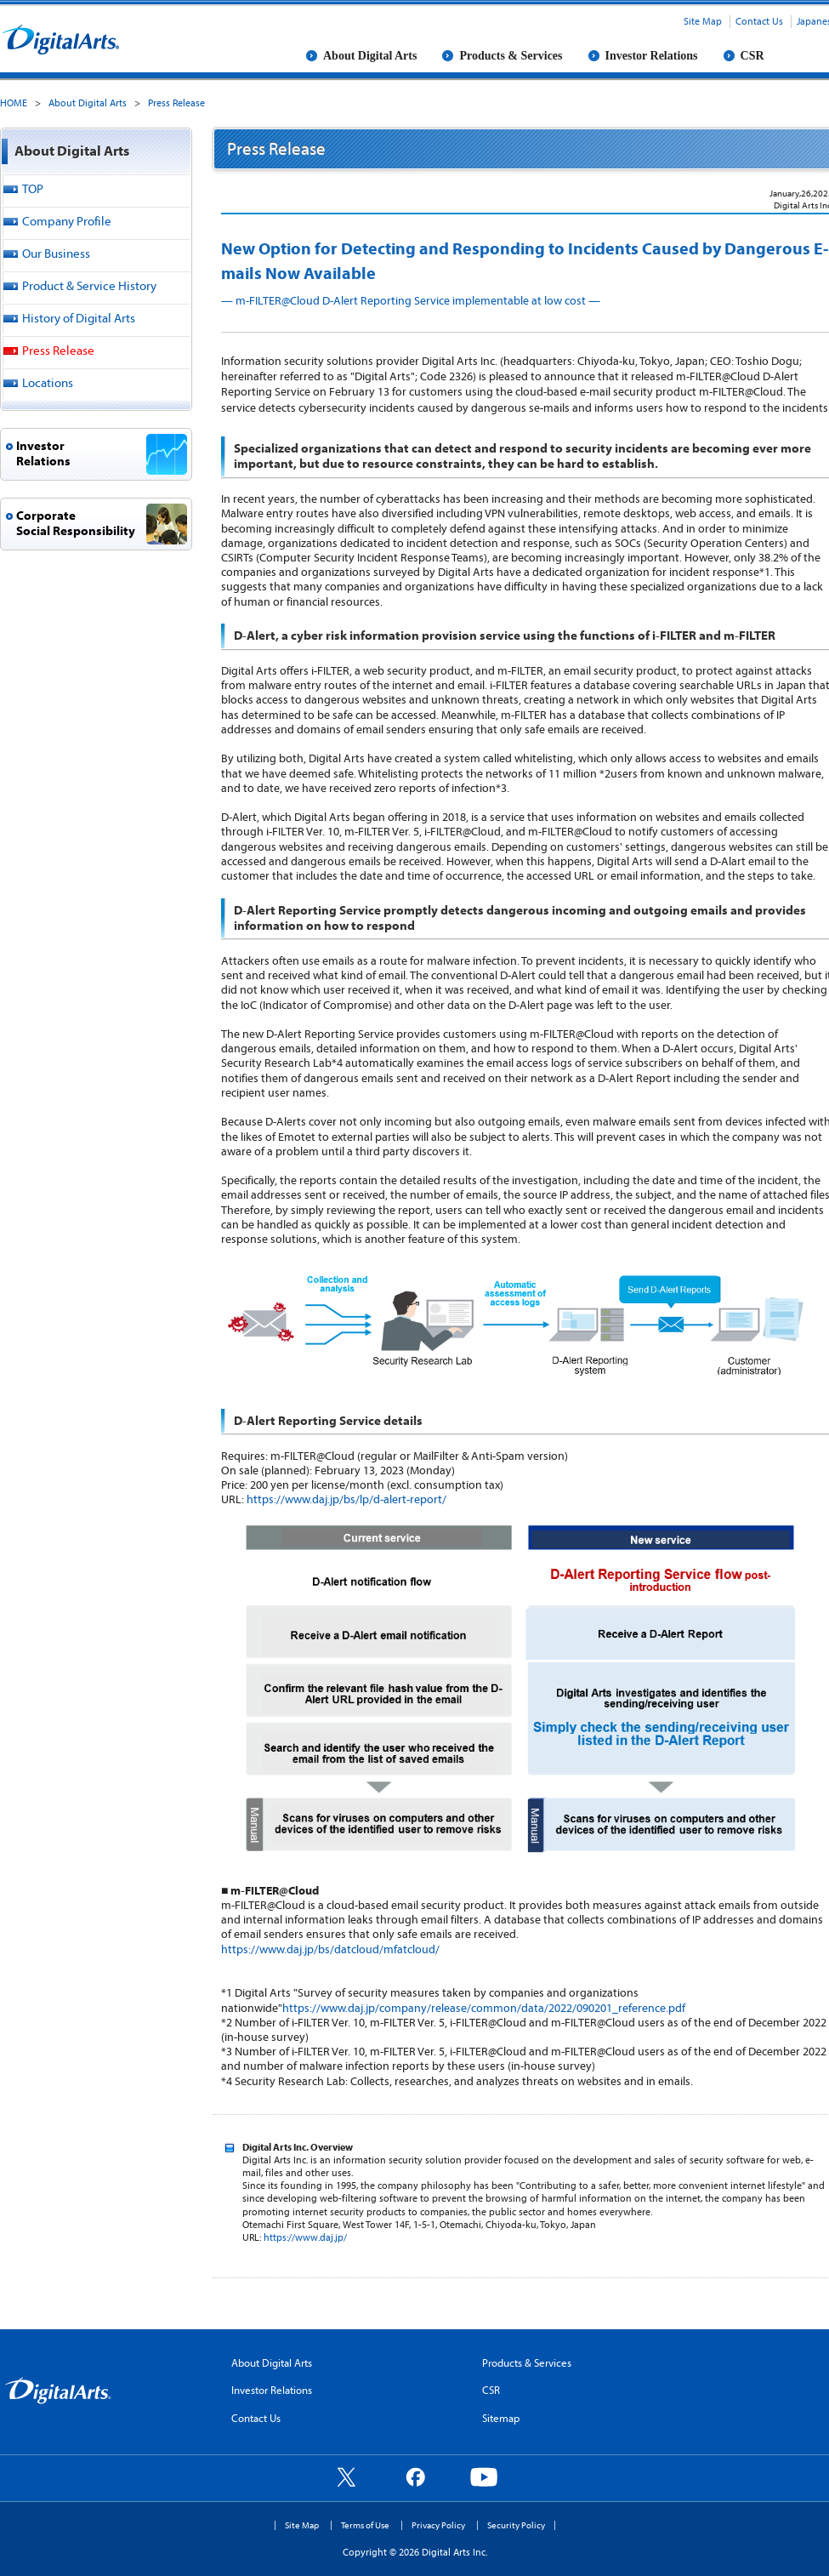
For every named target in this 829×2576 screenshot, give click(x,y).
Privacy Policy (438, 2525)
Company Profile (66, 221)
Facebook (415, 2476)
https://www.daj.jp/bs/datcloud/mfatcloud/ (330, 1949)
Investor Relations (651, 55)
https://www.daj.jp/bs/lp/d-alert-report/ (346, 1499)
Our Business (56, 253)
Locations (47, 382)
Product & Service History (89, 285)
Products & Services (510, 55)
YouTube (484, 2476)
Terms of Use (365, 2525)
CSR (752, 55)
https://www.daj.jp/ (305, 2237)
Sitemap (501, 2418)
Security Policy (516, 2525)
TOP (32, 188)
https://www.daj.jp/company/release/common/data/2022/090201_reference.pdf (483, 2007)
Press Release (176, 102)
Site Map (703, 20)
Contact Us (759, 20)
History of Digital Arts (78, 318)
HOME (13, 102)
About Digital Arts (370, 55)
